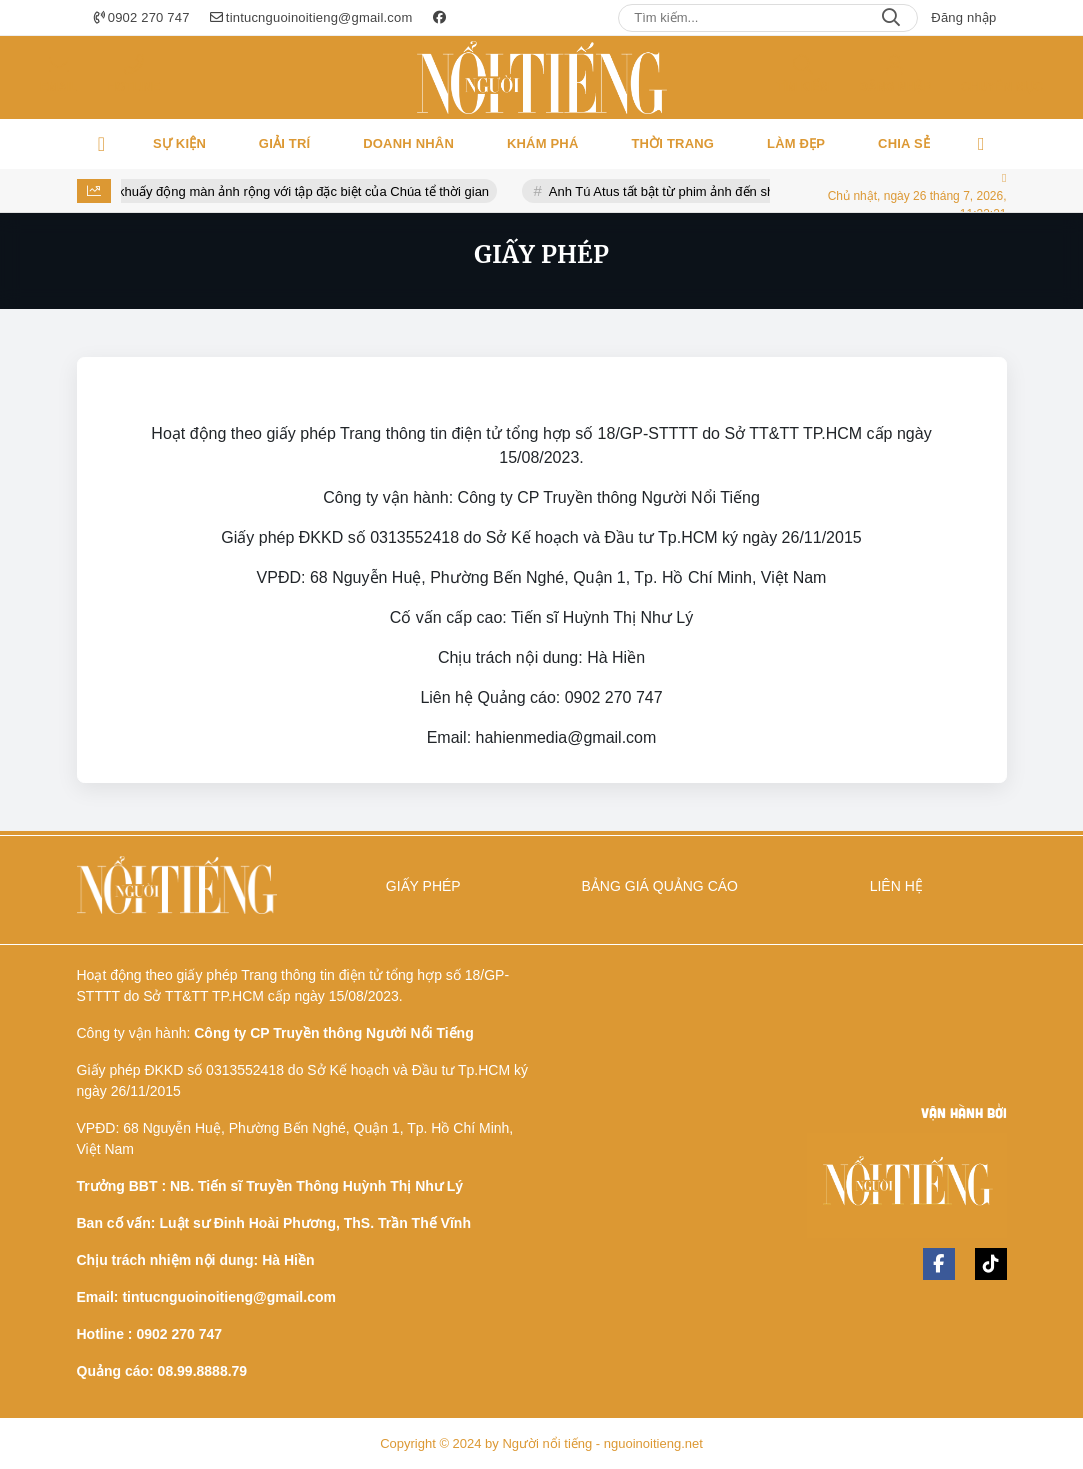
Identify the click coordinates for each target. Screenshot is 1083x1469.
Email (58, 87)
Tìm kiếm (802, 87)
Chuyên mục (1002, 87)
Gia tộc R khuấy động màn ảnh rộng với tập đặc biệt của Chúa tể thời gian (290, 191)
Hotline (133, 87)
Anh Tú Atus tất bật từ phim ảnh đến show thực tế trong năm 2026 (754, 191)
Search (891, 18)
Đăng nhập (963, 17)
